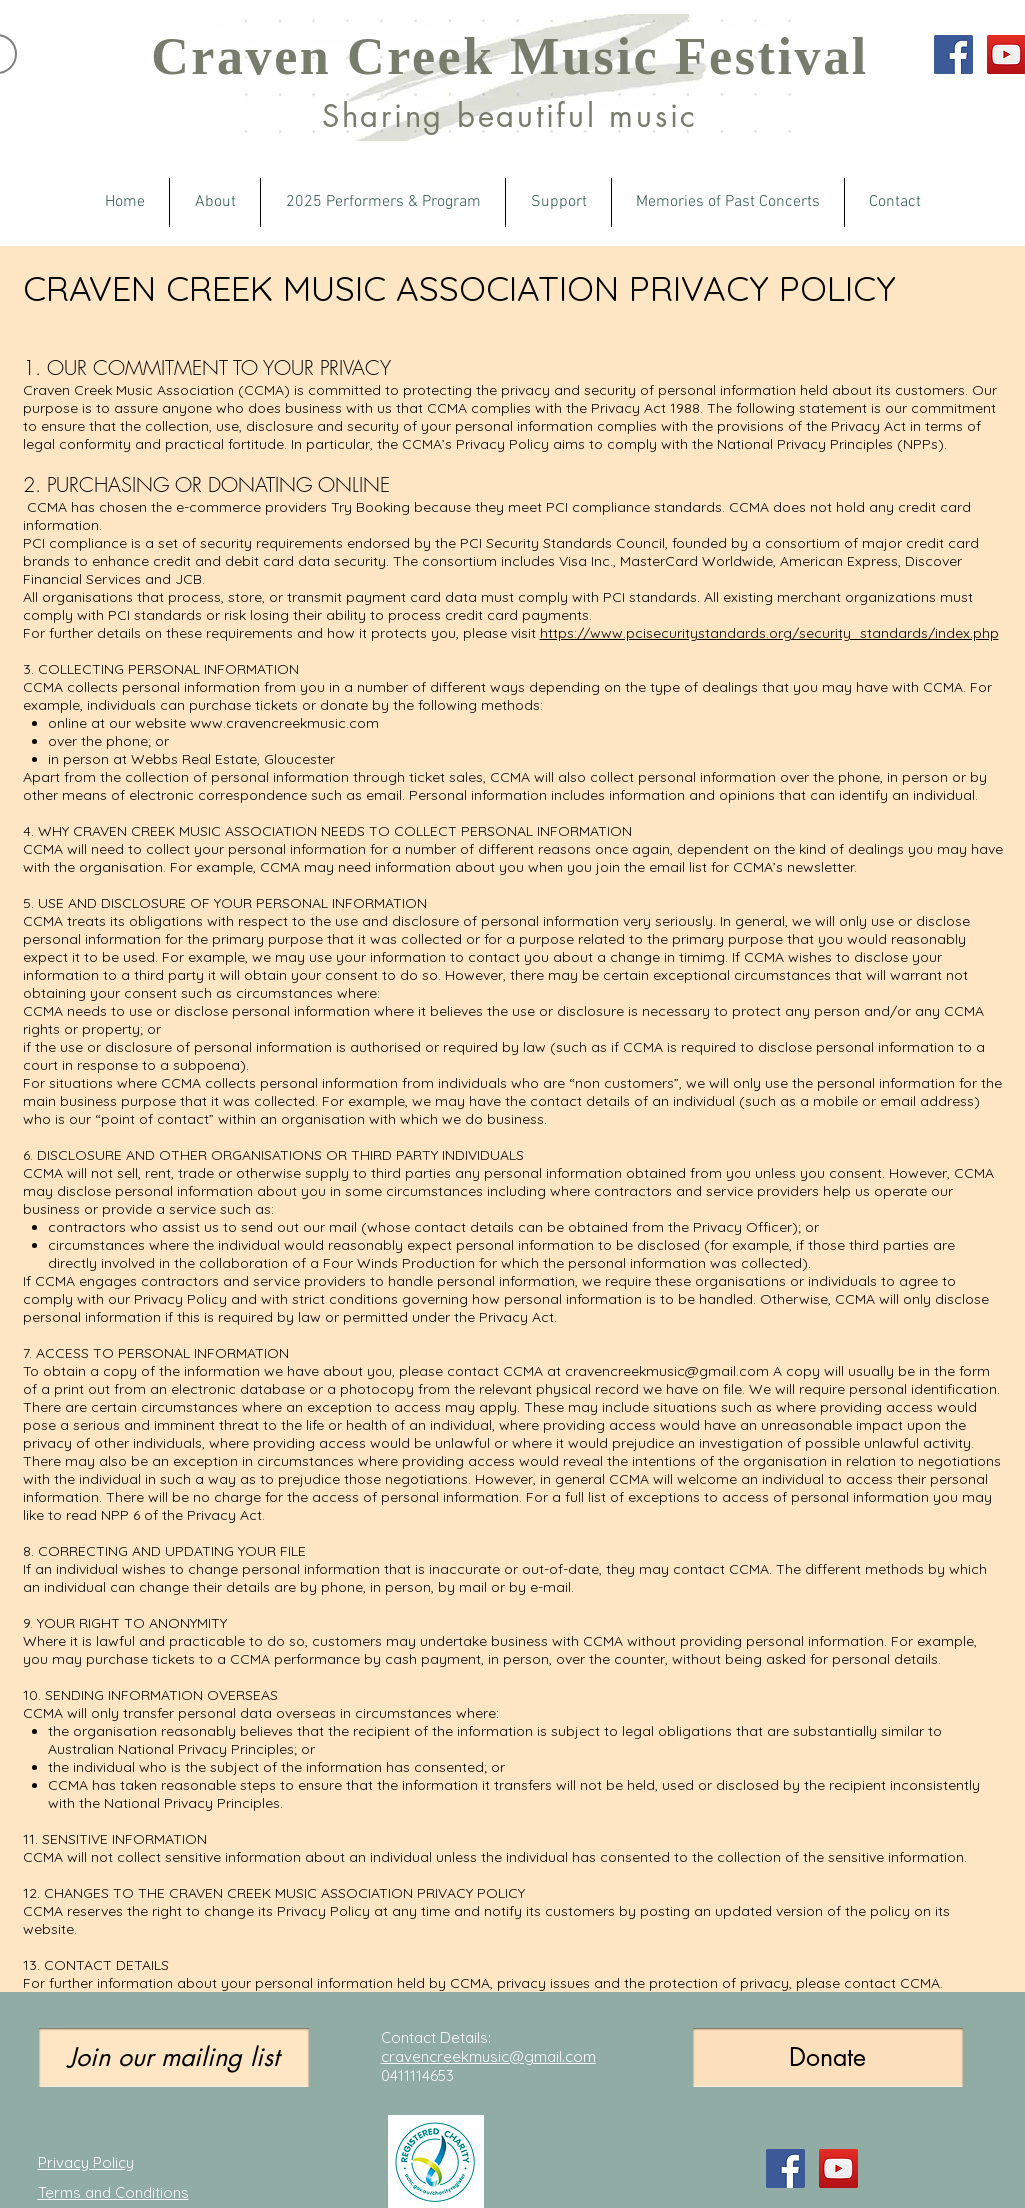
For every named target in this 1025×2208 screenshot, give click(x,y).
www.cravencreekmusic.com (284, 723)
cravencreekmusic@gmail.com (667, 1371)
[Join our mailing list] (174, 2057)
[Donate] (828, 2057)
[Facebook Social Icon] (953, 54)
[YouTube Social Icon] (838, 2168)
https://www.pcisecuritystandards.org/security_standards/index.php (769, 633)
